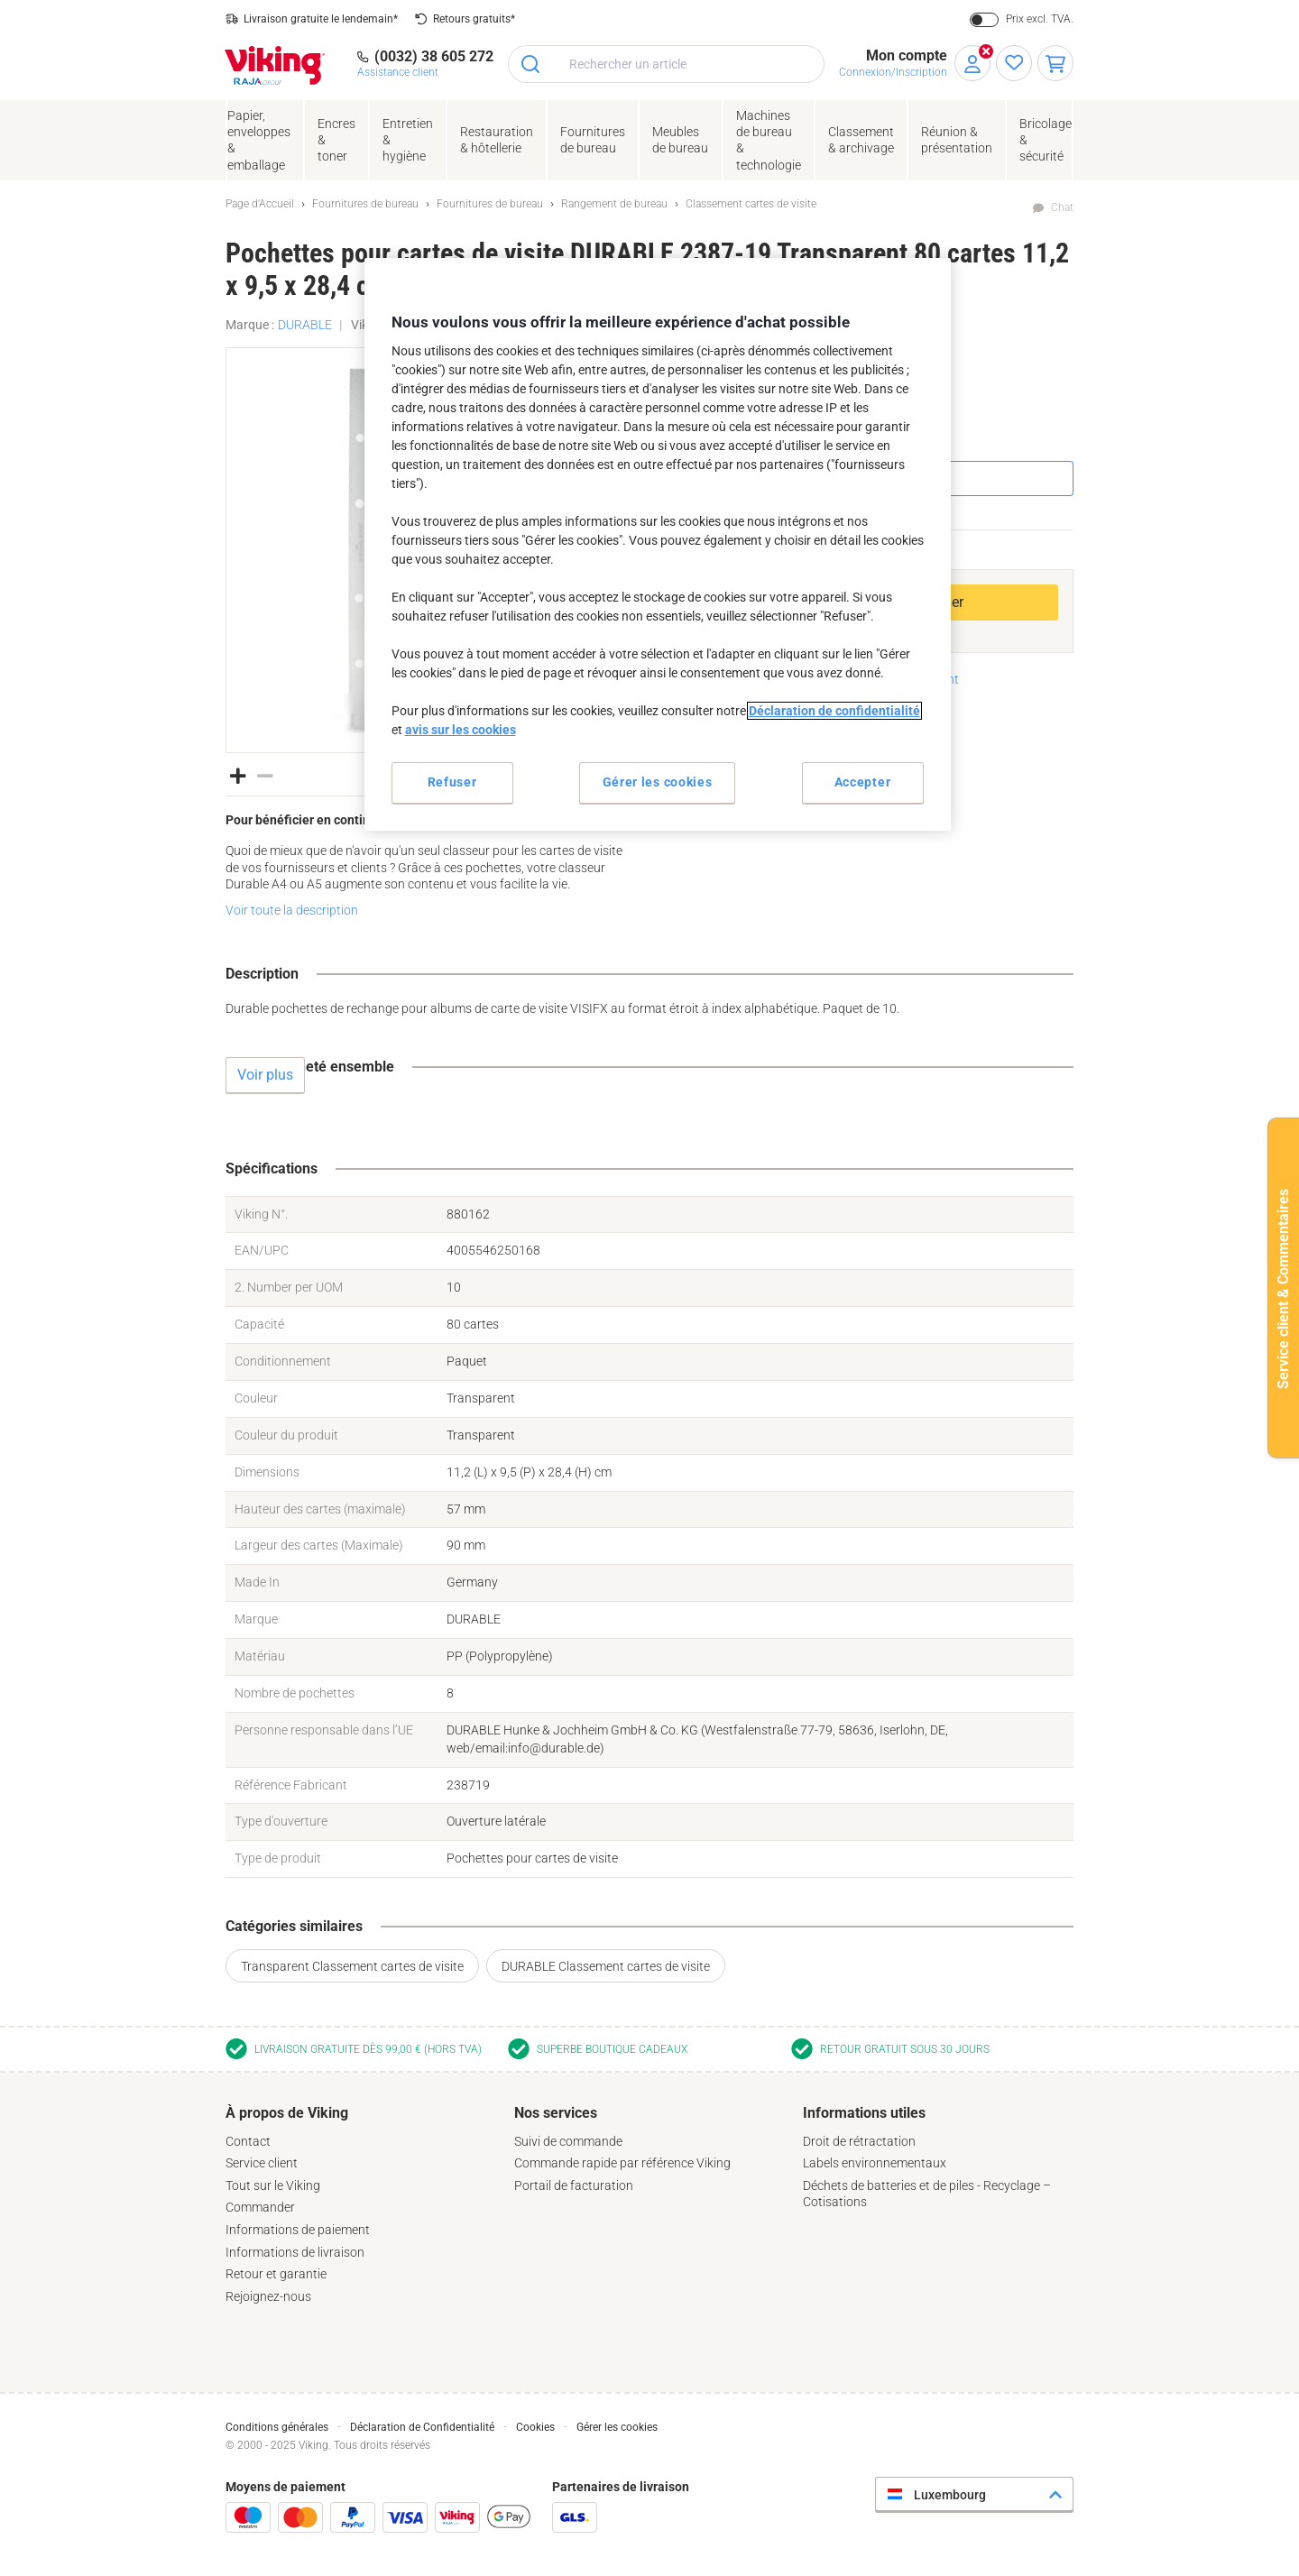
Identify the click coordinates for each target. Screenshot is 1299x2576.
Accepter (862, 782)
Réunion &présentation (956, 139)
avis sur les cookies (460, 729)
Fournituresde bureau (592, 139)
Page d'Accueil (260, 204)
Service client (262, 2163)
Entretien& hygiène (407, 139)
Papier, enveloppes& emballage (258, 140)
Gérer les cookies (617, 2427)
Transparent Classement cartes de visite (352, 1966)
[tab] (361, 2204)
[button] (238, 774)
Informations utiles (864, 2112)
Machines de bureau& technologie (768, 140)
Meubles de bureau (680, 139)
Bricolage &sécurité (1045, 139)
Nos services (555, 2112)
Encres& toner (336, 139)
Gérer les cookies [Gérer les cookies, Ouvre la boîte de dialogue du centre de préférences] (658, 782)
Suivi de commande (568, 2141)
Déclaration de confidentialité (834, 711)
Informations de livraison (295, 2252)
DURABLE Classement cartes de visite (606, 1966)
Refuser (452, 782)
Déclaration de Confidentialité (422, 2427)
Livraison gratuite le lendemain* (321, 19)
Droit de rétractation (859, 2141)
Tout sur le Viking (273, 2185)
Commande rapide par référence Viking (622, 2163)
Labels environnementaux (874, 2163)
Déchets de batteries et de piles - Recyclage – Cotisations (927, 2194)
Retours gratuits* (474, 19)
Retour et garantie (276, 2274)
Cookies (535, 2427)
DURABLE (305, 324)
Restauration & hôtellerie (496, 139)
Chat (1062, 207)
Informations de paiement (298, 2229)
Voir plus (265, 1074)
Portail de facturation (573, 2185)
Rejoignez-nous (268, 2296)
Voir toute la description (292, 910)
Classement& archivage (861, 139)
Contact (248, 2141)
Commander (260, 2207)
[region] (657, 544)
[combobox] (666, 64)
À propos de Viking (287, 2112)
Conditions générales (277, 2427)
